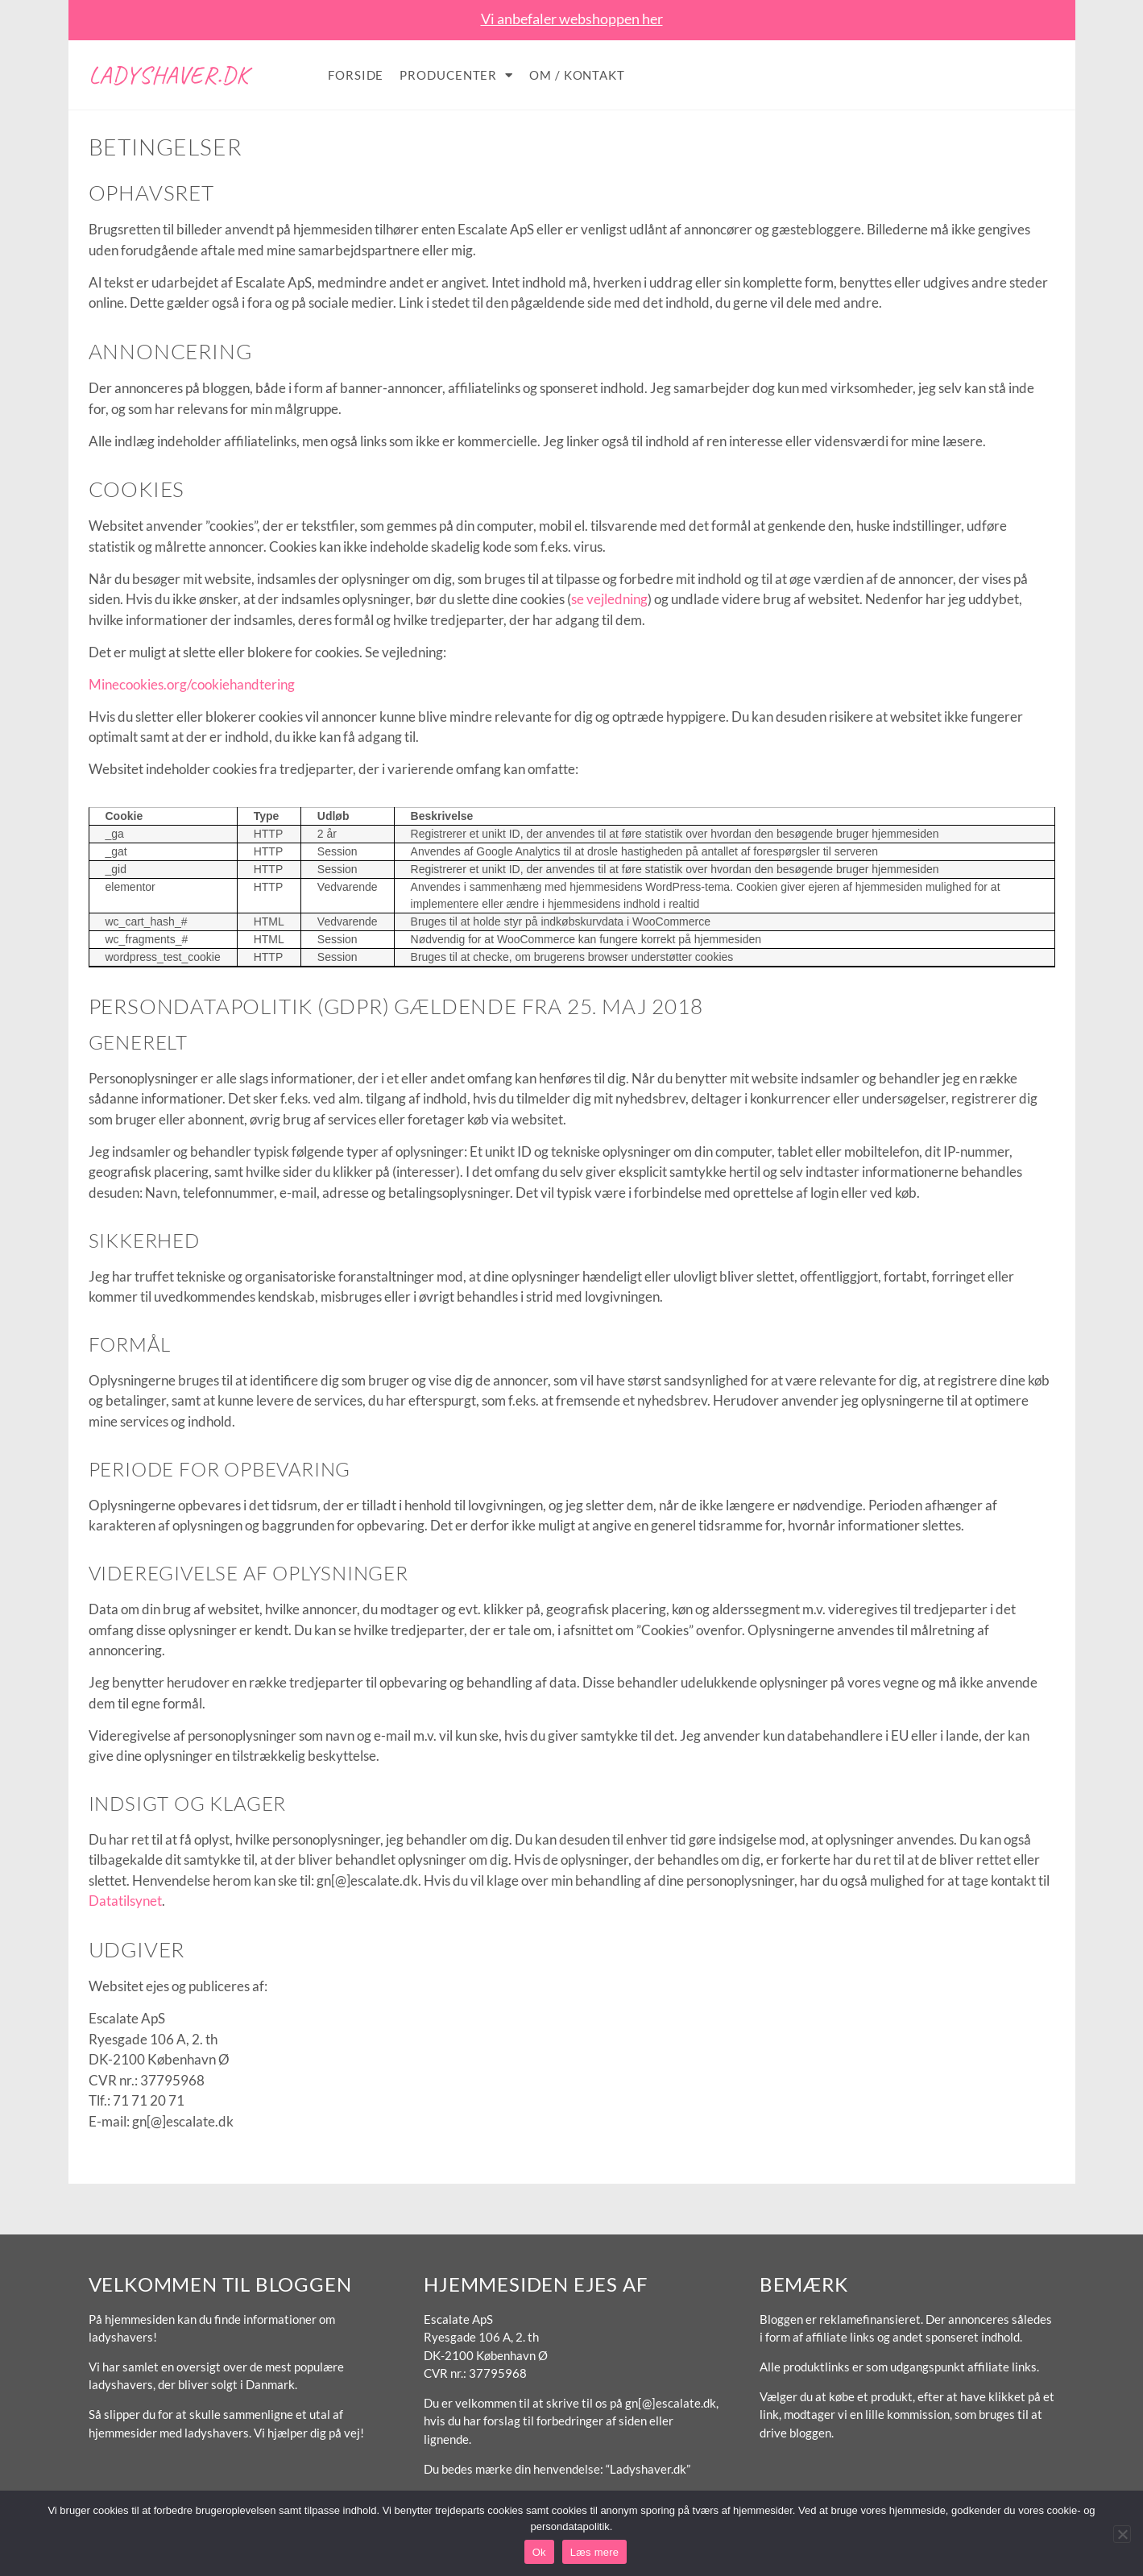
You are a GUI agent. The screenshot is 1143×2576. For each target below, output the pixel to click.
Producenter (456, 75)
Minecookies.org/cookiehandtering (192, 684)
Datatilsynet (125, 1900)
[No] (1122, 2534)
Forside (355, 75)
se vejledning (609, 598)
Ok (539, 2552)
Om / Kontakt (577, 75)
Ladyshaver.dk (169, 75)
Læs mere (594, 2552)
